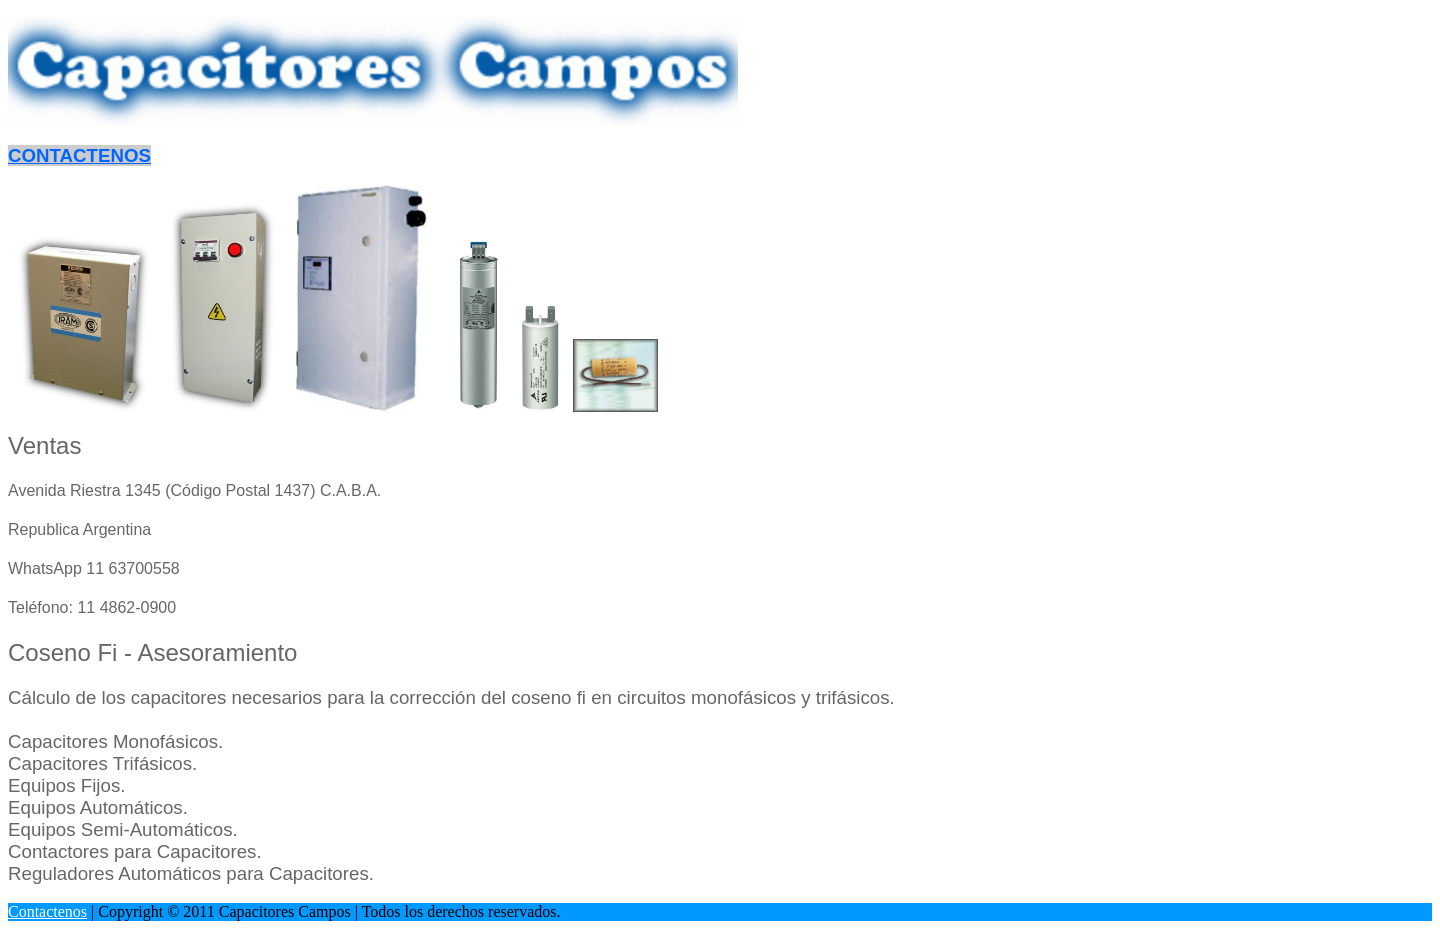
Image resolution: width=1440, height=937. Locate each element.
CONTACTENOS (79, 155)
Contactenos (47, 911)
